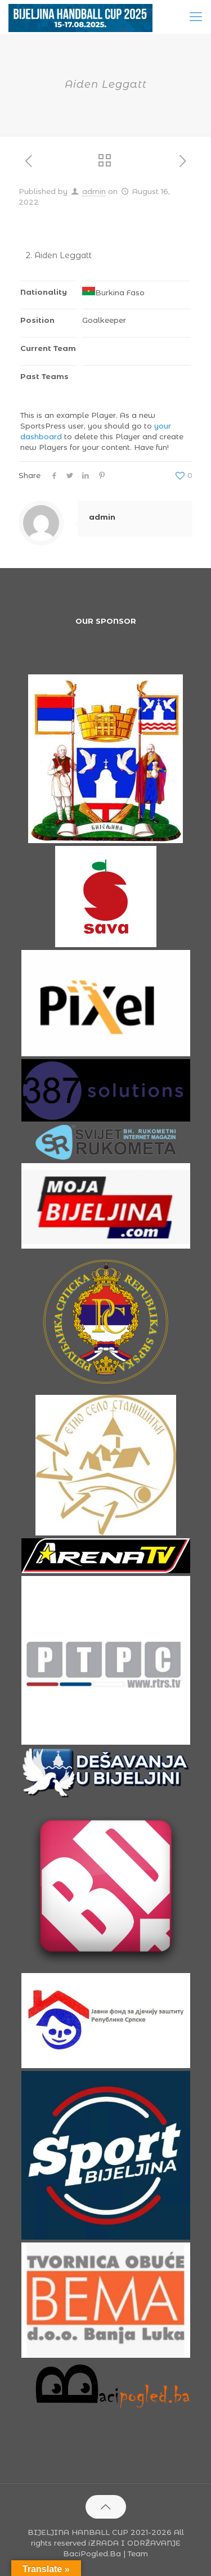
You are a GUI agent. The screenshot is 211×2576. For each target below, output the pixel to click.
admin (94, 191)
